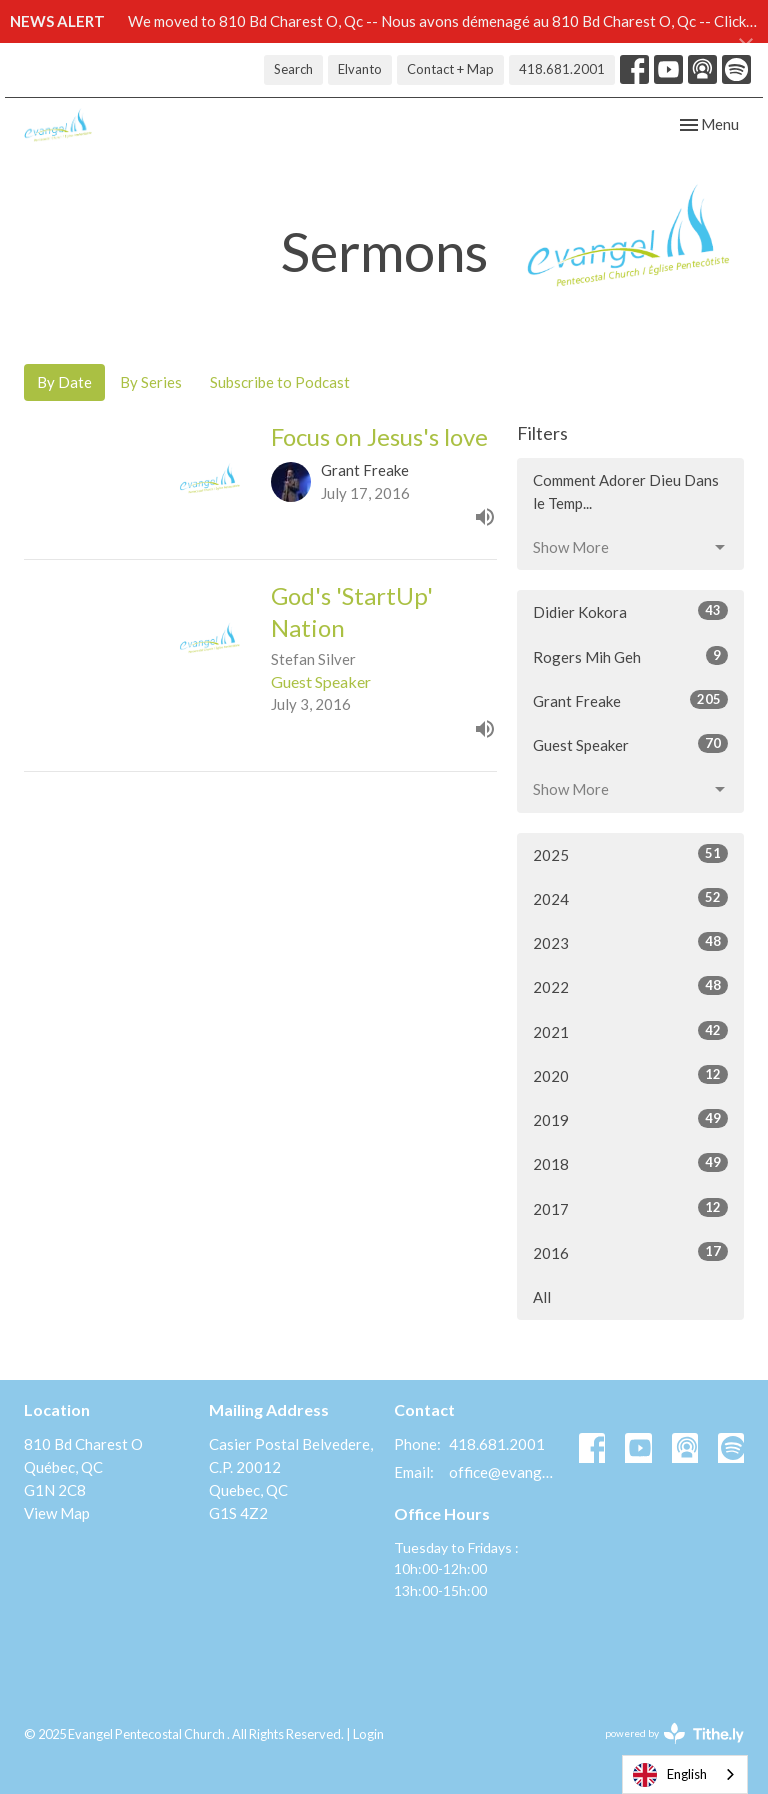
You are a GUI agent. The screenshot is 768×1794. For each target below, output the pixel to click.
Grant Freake (630, 700)
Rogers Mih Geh (630, 656)
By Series (151, 382)
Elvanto (360, 69)
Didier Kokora (630, 611)
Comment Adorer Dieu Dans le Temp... (626, 491)
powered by (674, 1733)
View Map (57, 1513)
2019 (630, 1119)
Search (293, 69)
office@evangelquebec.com (504, 1472)
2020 (630, 1075)
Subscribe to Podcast (280, 382)
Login (368, 1734)
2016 (630, 1252)
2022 (630, 986)
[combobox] (685, 1774)
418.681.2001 (562, 69)
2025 (630, 854)
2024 (630, 898)
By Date (64, 382)
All (542, 1297)
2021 (630, 1031)
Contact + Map (450, 69)
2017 (630, 1208)
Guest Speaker (630, 744)
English (670, 1775)
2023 (630, 942)
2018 (630, 1163)
